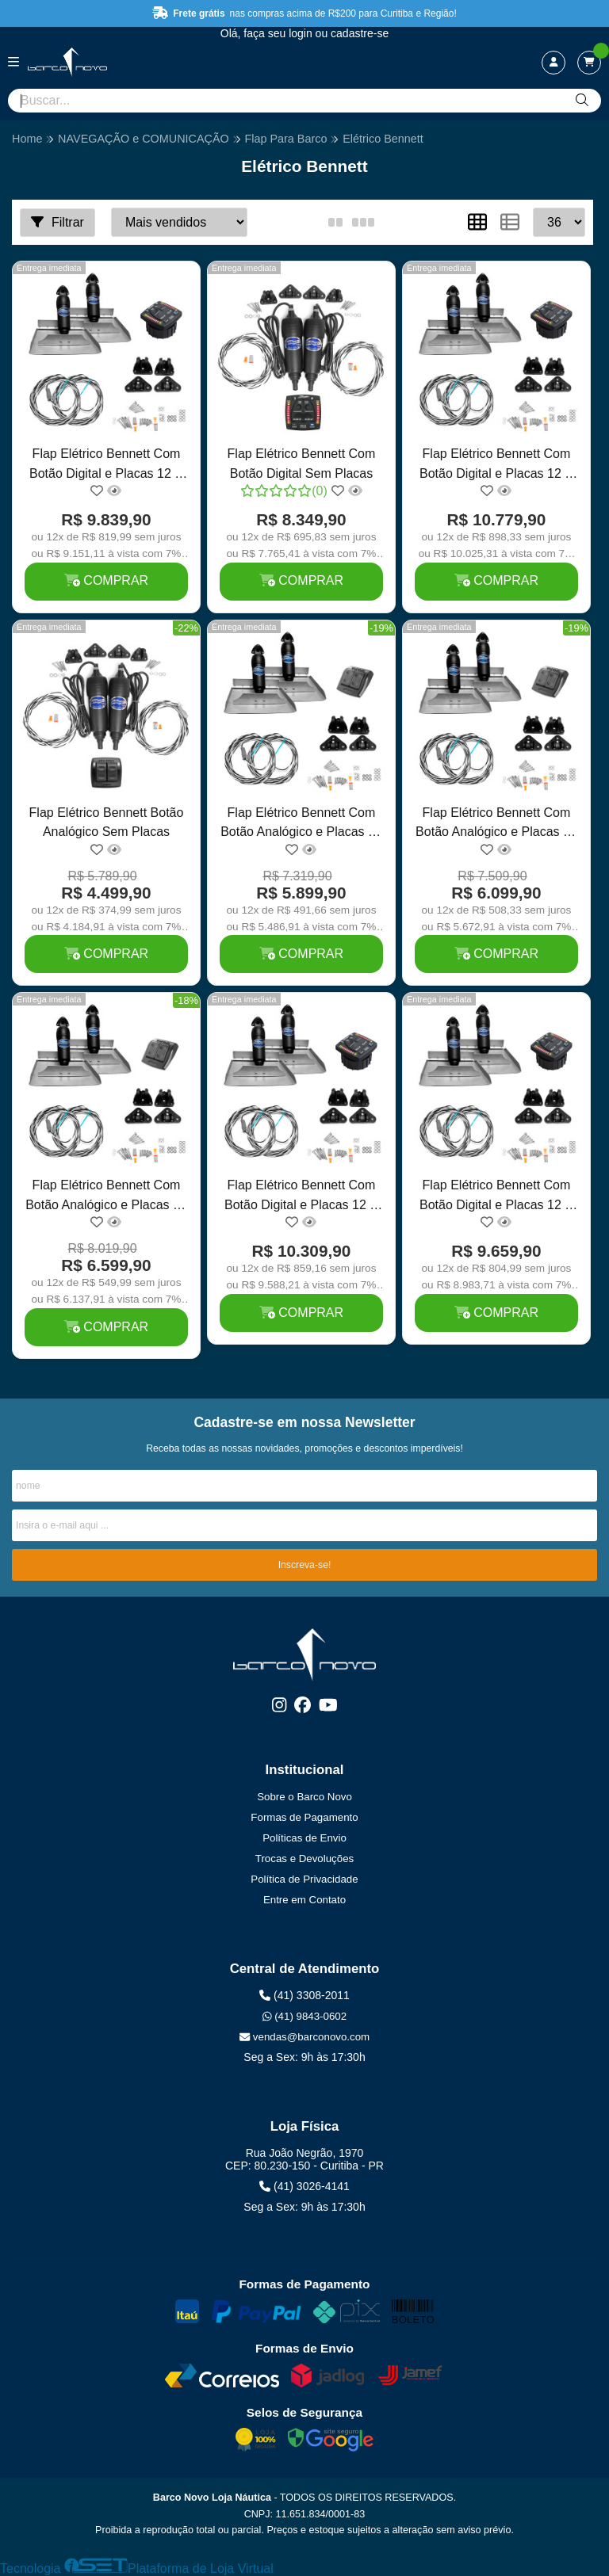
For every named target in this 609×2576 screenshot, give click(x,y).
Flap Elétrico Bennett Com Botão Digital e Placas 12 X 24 (496, 465)
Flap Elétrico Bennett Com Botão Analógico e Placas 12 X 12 (496, 824)
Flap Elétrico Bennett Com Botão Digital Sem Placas (302, 463)
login (302, 33)
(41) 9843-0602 (304, 2016)
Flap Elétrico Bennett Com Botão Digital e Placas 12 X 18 (301, 1196)
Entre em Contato (304, 1900)
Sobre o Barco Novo (304, 1797)
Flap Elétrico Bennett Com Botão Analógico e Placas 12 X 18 (106, 1196)
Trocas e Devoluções (304, 1858)
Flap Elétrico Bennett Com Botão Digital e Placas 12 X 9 (496, 1196)
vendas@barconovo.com (304, 2037)
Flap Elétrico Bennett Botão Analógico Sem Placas (106, 822)
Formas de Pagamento (304, 1817)
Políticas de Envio (304, 1838)
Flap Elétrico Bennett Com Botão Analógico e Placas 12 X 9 (301, 824)
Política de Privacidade (304, 1879)
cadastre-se (360, 33)
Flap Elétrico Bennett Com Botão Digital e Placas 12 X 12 (106, 465)
